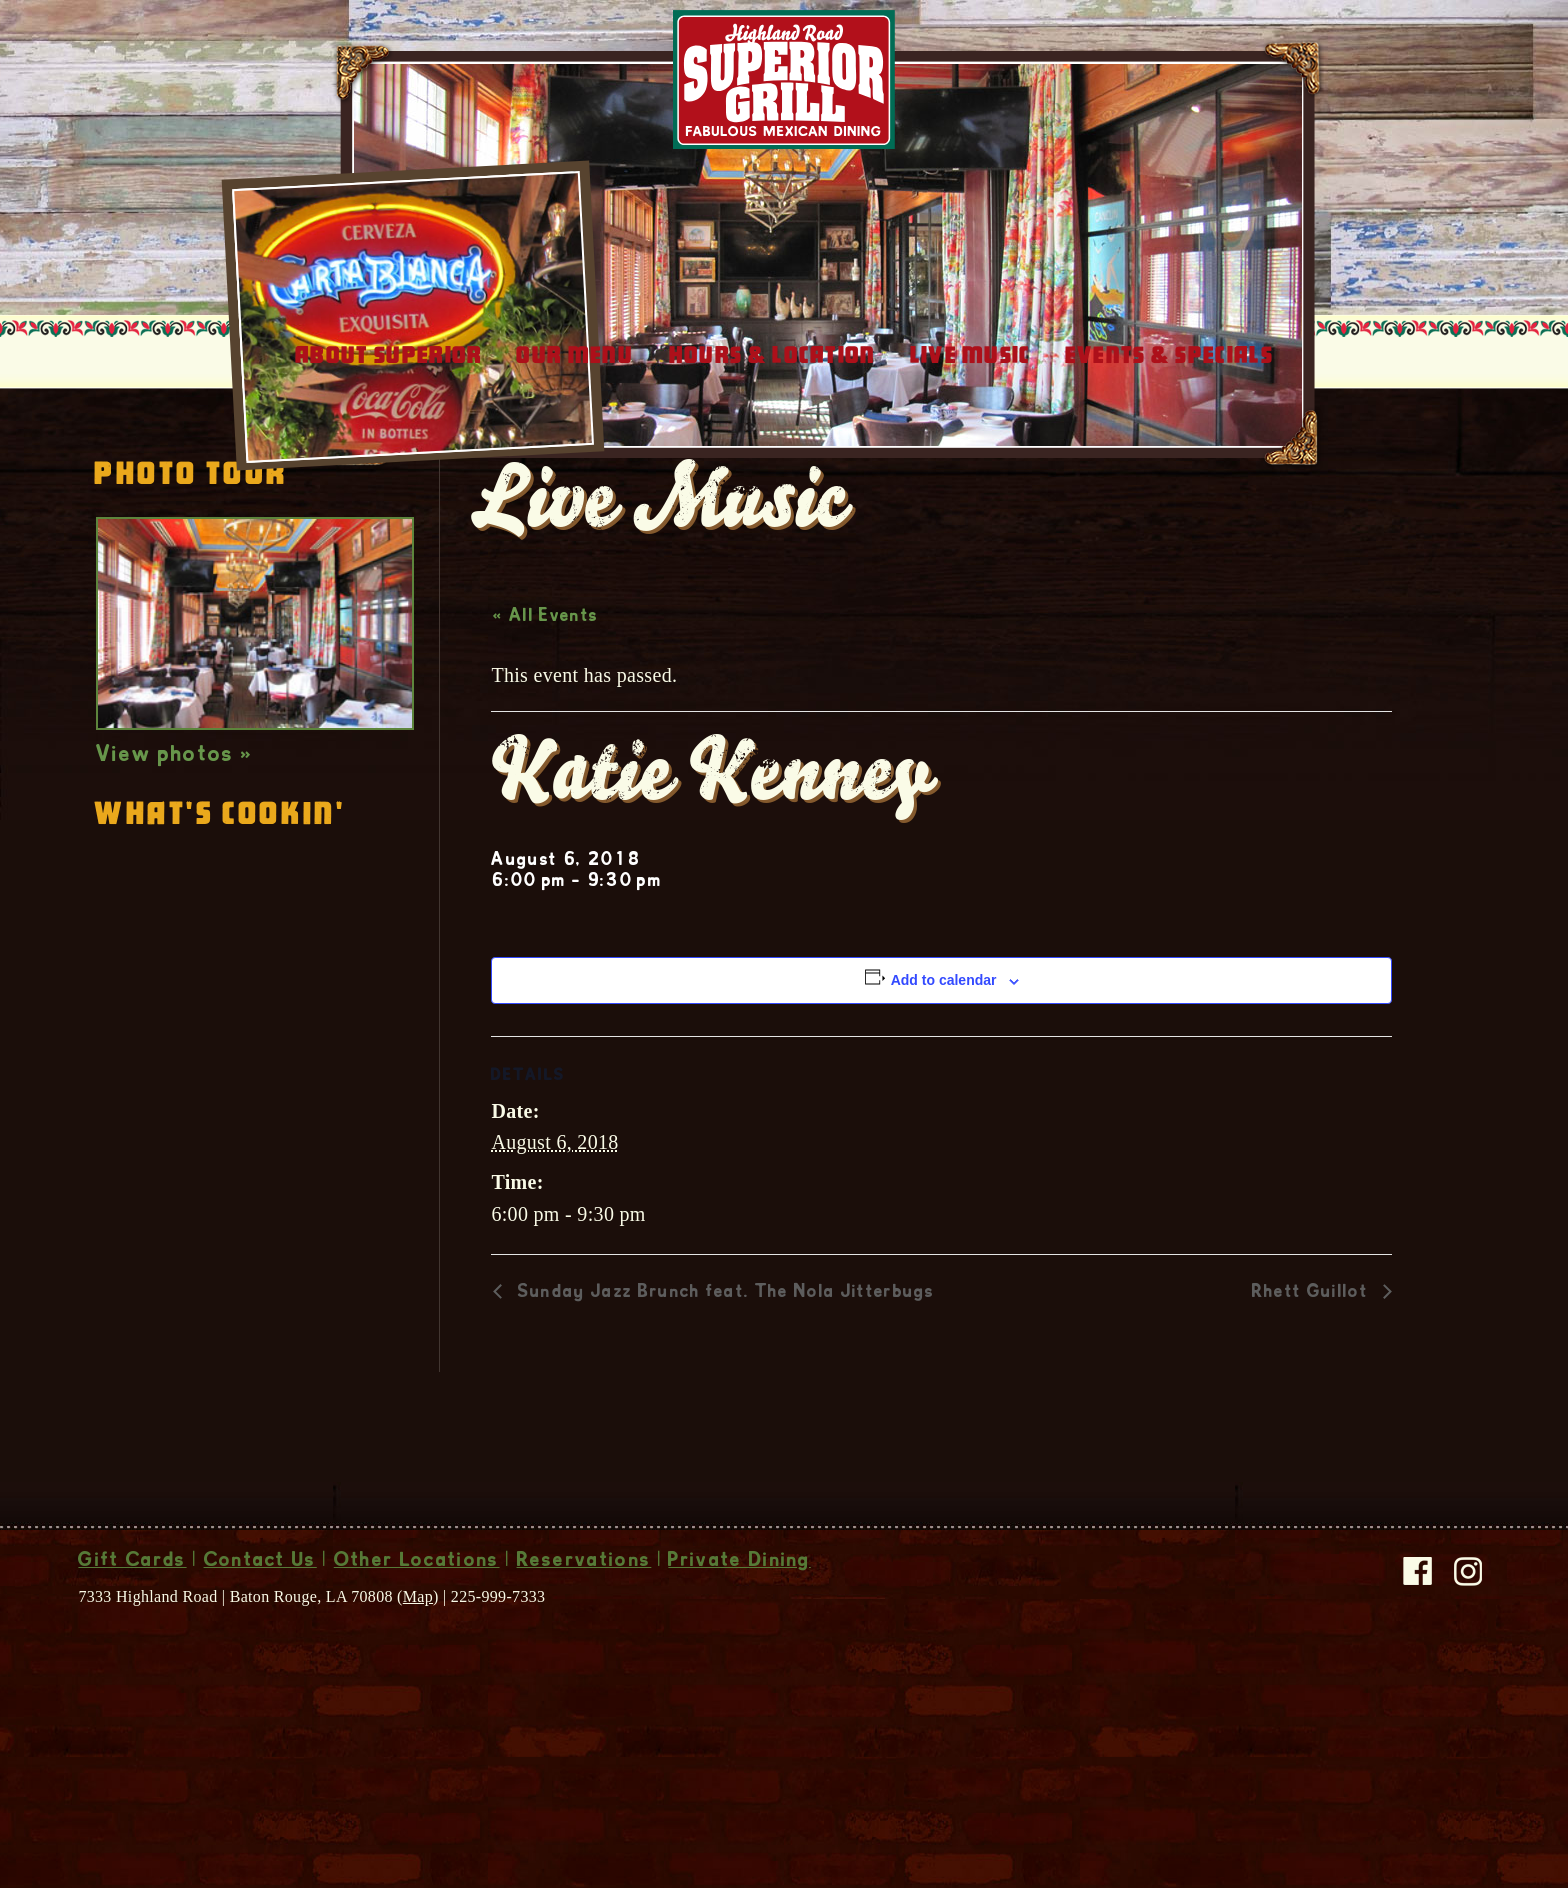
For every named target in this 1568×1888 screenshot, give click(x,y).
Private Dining (739, 1693)
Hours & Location (772, 486)
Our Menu (574, 486)
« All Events (545, 748)
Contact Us (260, 1693)
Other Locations (417, 1693)
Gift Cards (132, 1693)
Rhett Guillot (1312, 1424)
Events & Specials (1169, 486)
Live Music (970, 486)
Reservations (584, 1693)
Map (418, 1727)
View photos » (174, 887)
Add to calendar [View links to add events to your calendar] (944, 1111)
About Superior (388, 486)
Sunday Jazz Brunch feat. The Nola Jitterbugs (723, 1424)
